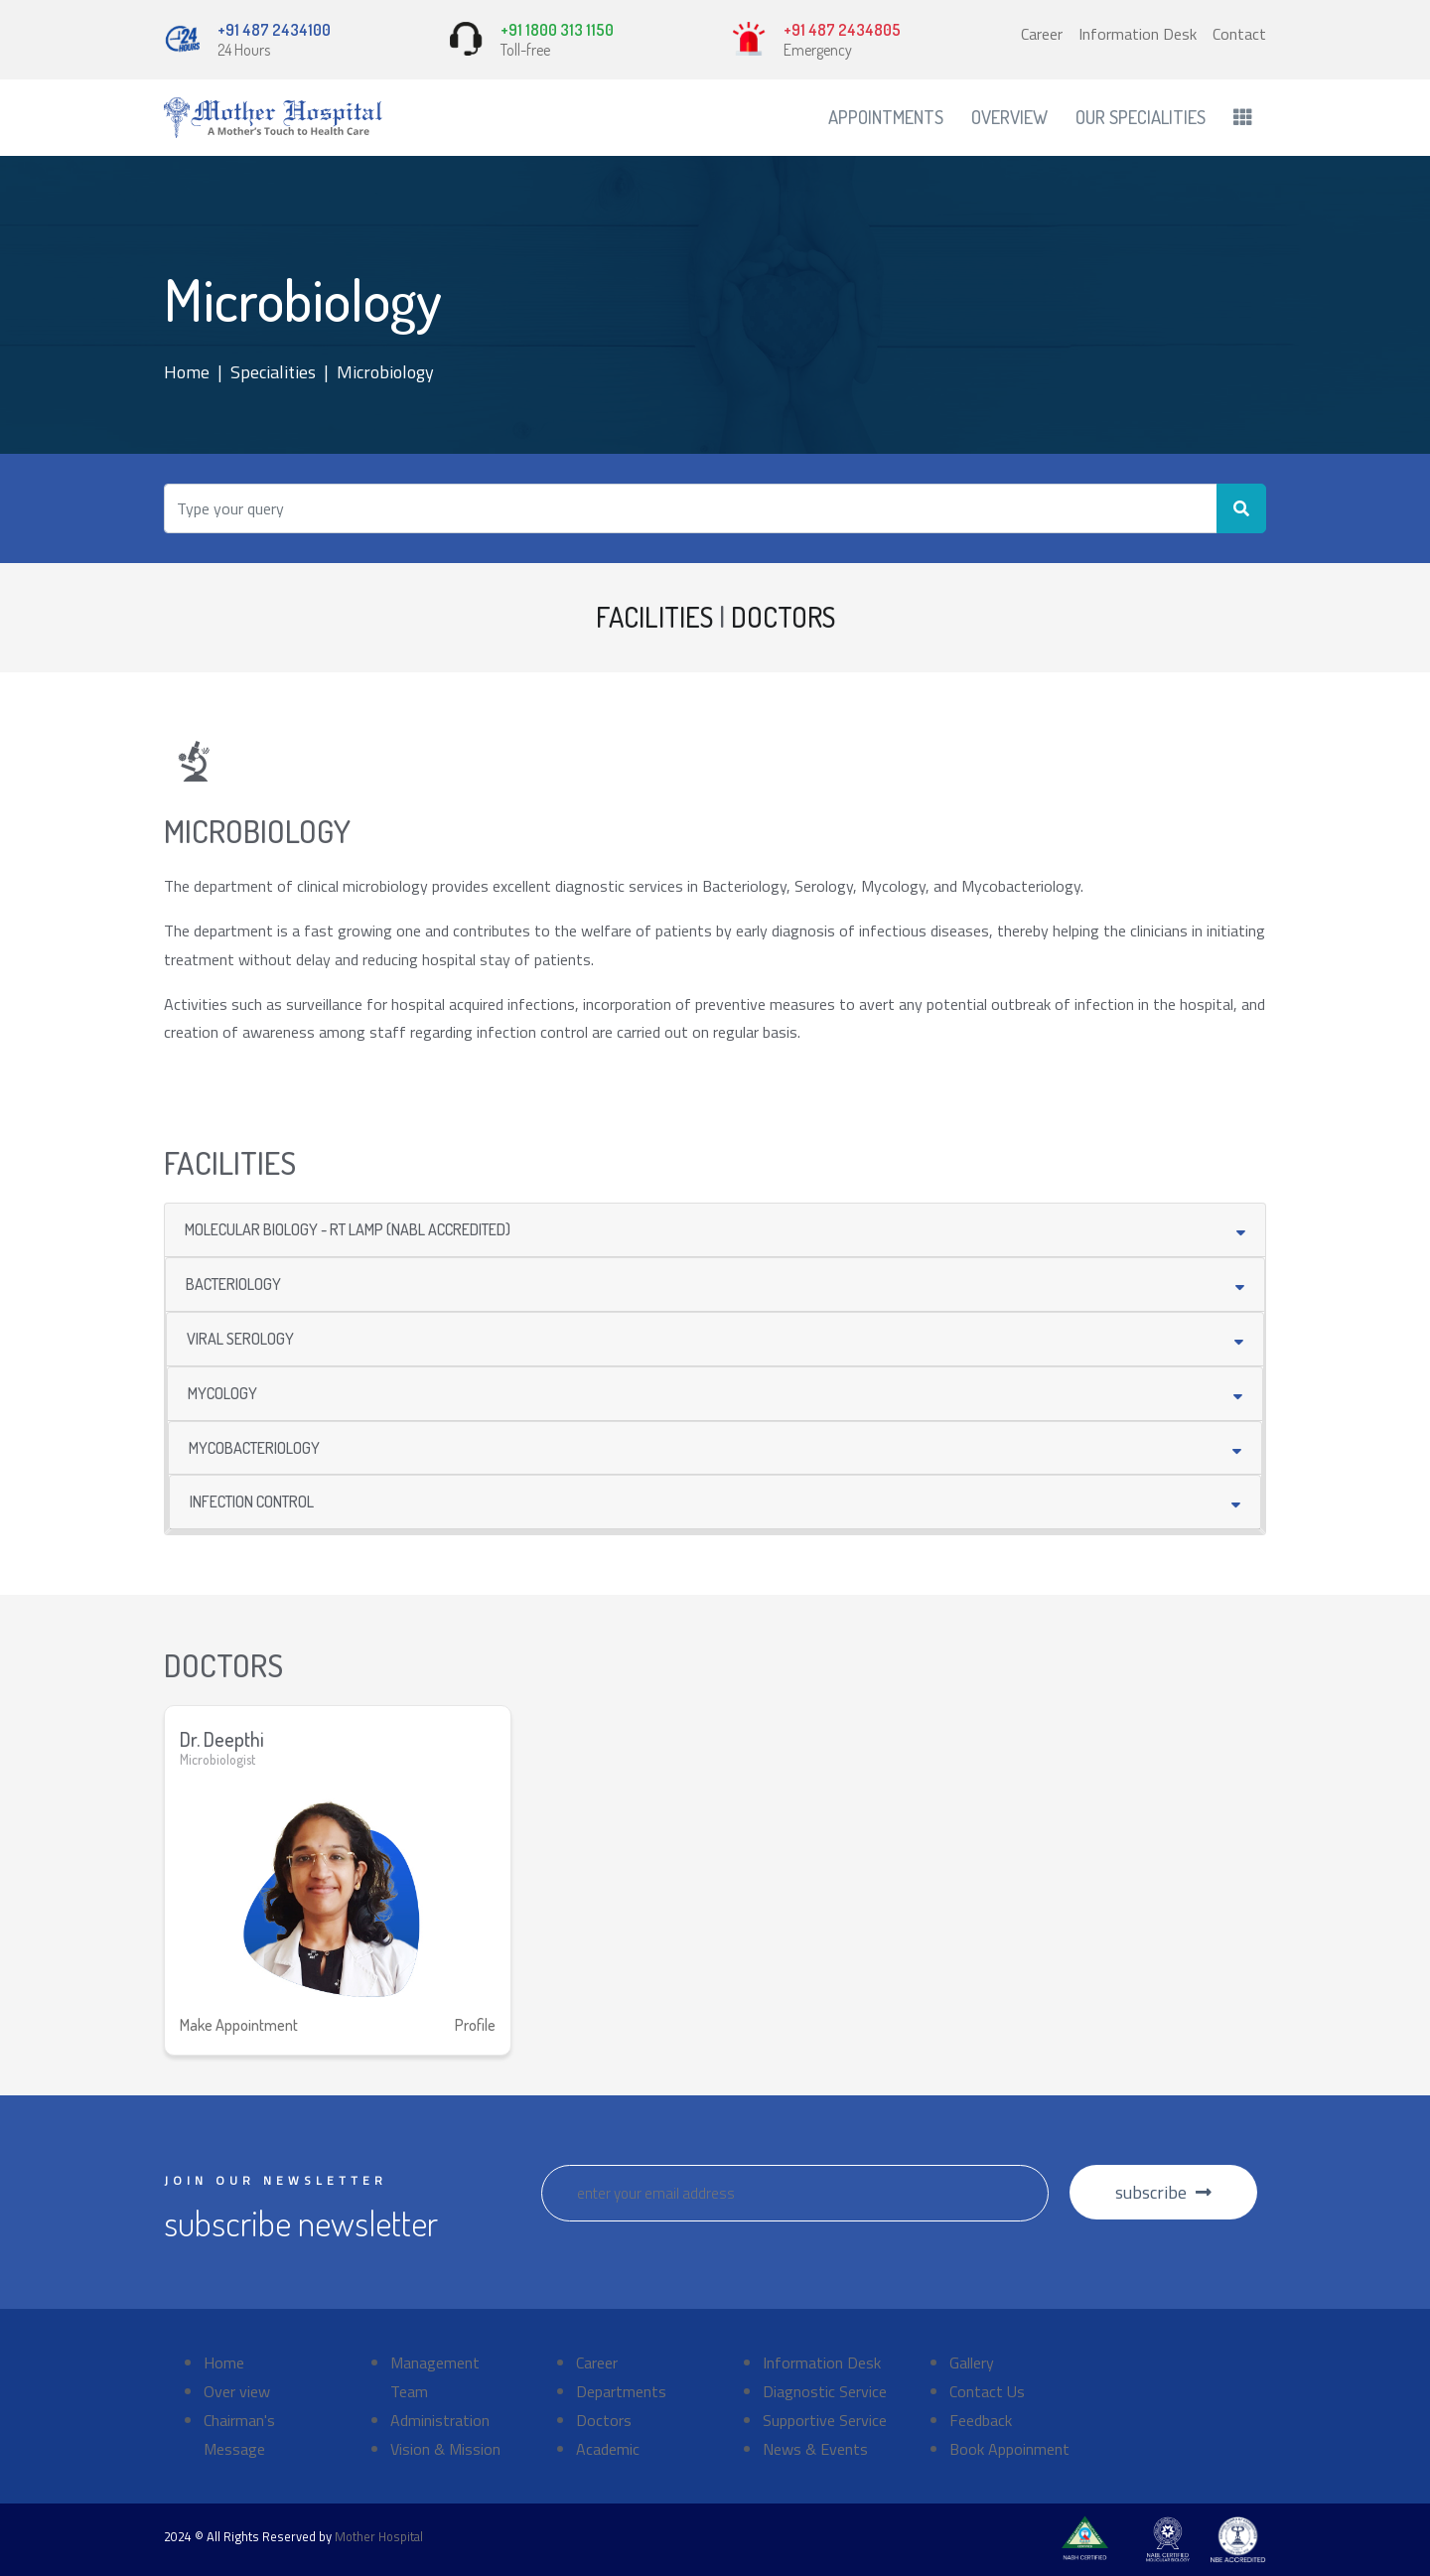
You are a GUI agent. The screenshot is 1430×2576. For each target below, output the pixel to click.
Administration (440, 2420)
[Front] (273, 117)
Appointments (885, 116)
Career (1042, 34)
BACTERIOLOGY (233, 1284)
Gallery (971, 2362)
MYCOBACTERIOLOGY (254, 1448)
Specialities (273, 371)
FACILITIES (654, 617)
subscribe (1163, 2192)
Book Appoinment (1009, 2449)
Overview (1009, 116)
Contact (1239, 34)
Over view (237, 2391)
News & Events (815, 2449)
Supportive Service (825, 2420)
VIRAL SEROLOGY (240, 1339)
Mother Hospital (379, 2536)
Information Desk (1137, 34)
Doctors (604, 2420)
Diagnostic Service (825, 2391)
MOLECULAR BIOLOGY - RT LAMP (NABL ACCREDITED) (347, 1229)
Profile (475, 2025)
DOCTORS (783, 617)
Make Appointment (239, 2025)
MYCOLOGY (222, 1393)
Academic (608, 2449)
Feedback (980, 2420)
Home (187, 371)
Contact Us (987, 2391)
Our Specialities (1140, 116)
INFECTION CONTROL (252, 1501)
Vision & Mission (445, 2449)
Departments (621, 2391)
